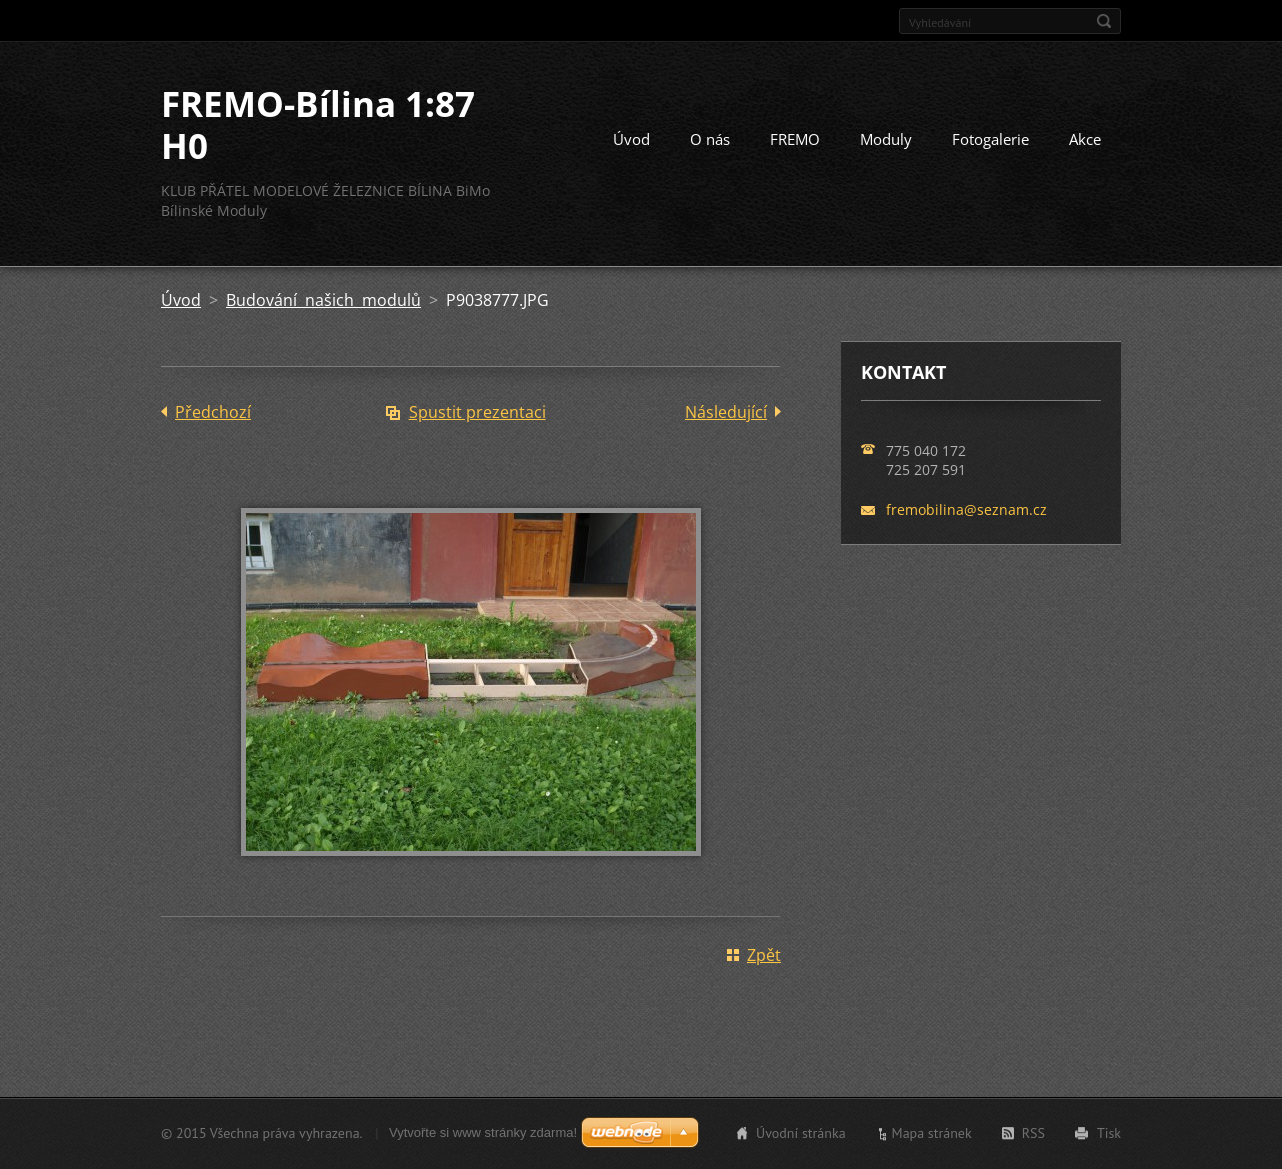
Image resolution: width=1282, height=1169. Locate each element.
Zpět (764, 955)
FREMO (795, 139)
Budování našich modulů (323, 300)
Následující (726, 412)
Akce (1085, 139)
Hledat (1104, 21)
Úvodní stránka (801, 1133)
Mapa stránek (932, 1133)
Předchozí (213, 412)
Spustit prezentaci (477, 412)
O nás (710, 139)
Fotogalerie (990, 139)
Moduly (886, 139)
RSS (1033, 1133)
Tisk (1109, 1133)
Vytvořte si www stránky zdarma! (483, 1132)
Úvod (631, 139)
